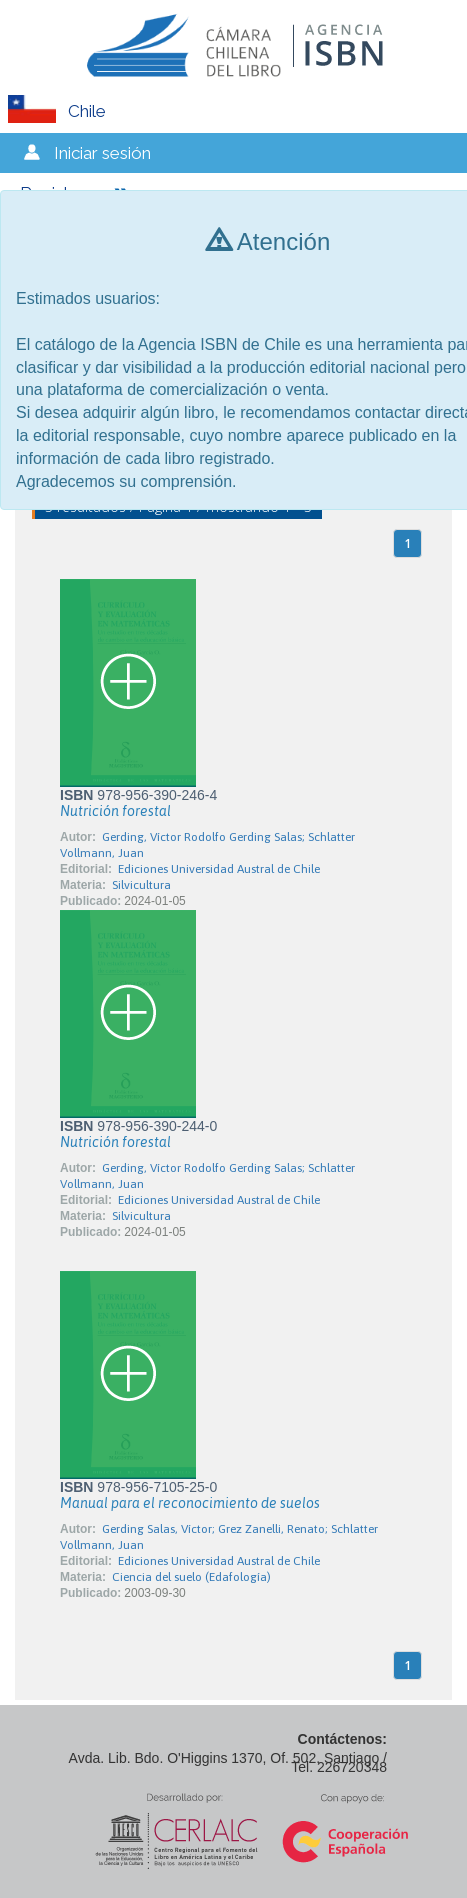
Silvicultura (141, 885)
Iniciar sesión (102, 153)
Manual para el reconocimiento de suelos (190, 1503)
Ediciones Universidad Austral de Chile (219, 869)
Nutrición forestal (115, 811)
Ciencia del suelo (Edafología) (191, 1577)
